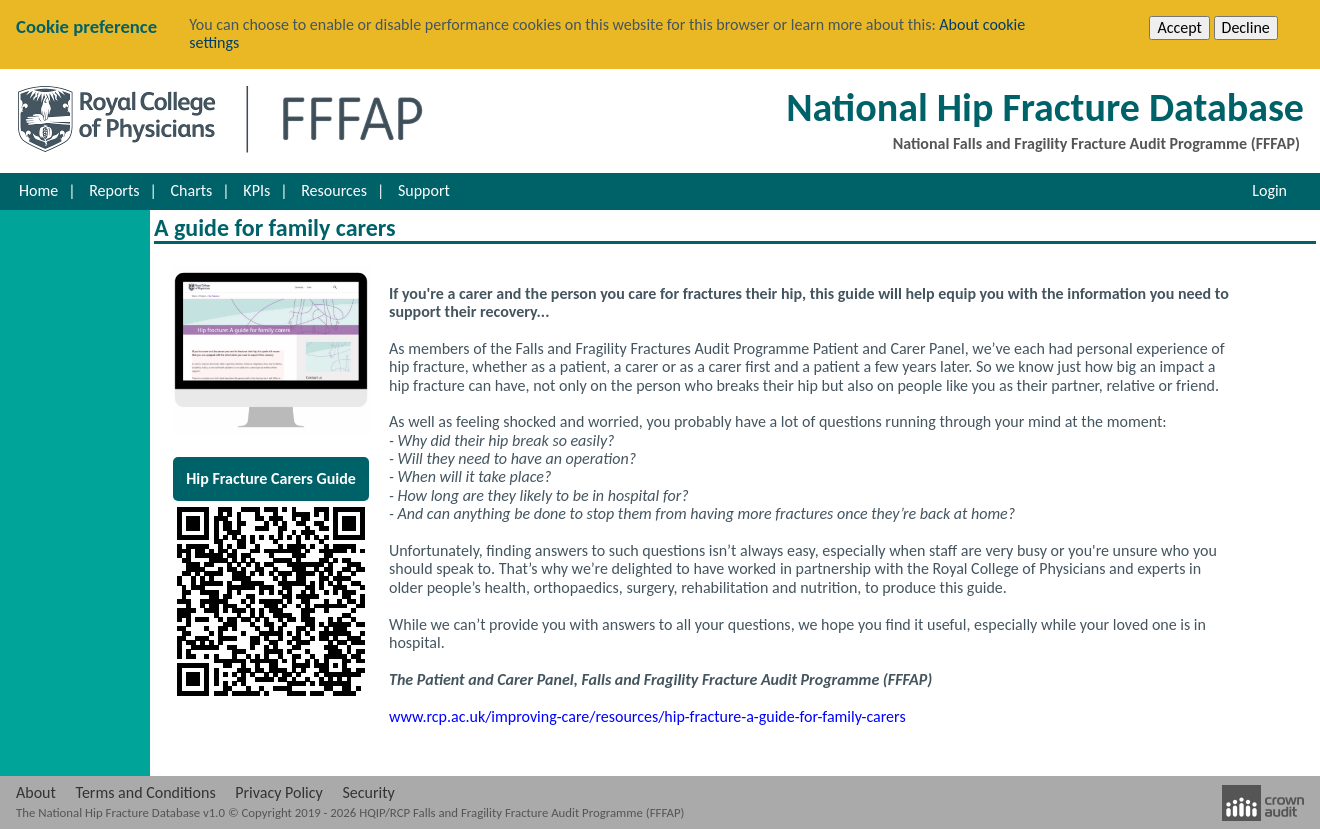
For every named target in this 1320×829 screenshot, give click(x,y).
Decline (1246, 27)
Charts (192, 190)
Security (368, 793)
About (36, 793)
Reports (114, 190)
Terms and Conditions (146, 793)
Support (424, 190)
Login (1269, 190)
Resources (334, 190)
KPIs (256, 190)
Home (38, 190)
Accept (1179, 27)
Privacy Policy (279, 793)
